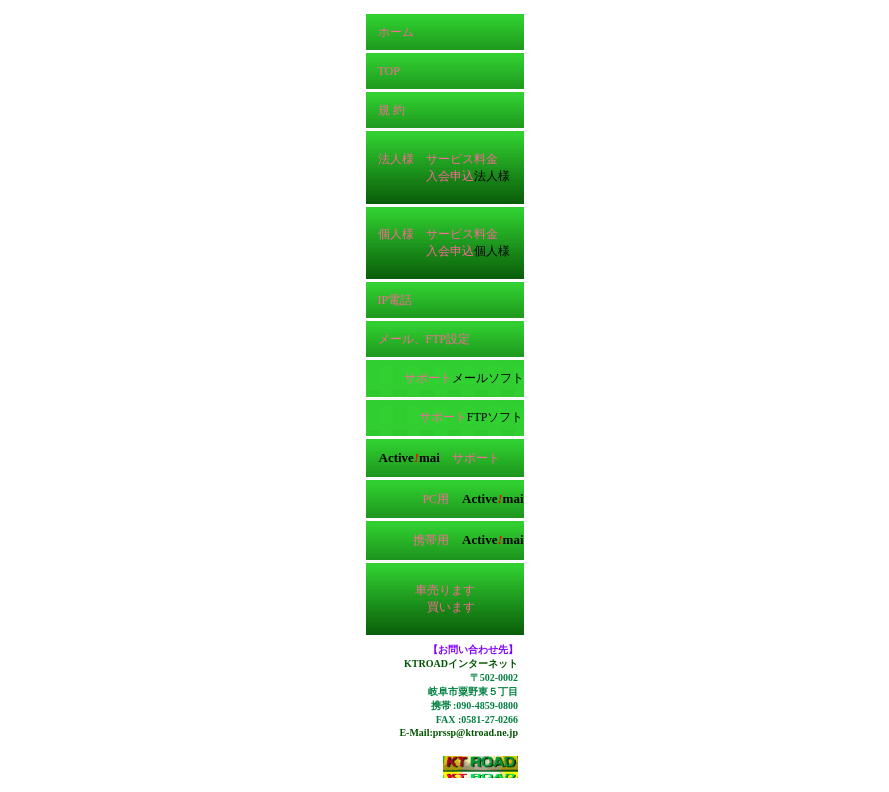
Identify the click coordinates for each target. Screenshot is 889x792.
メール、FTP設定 (418, 339)
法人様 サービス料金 (432, 159)
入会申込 (450, 176)
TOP (383, 71)
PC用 (471, 499)
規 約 (385, 110)
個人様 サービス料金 (432, 234)
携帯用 (468, 540)
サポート (428, 378)
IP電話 (389, 300)
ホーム (390, 32)
